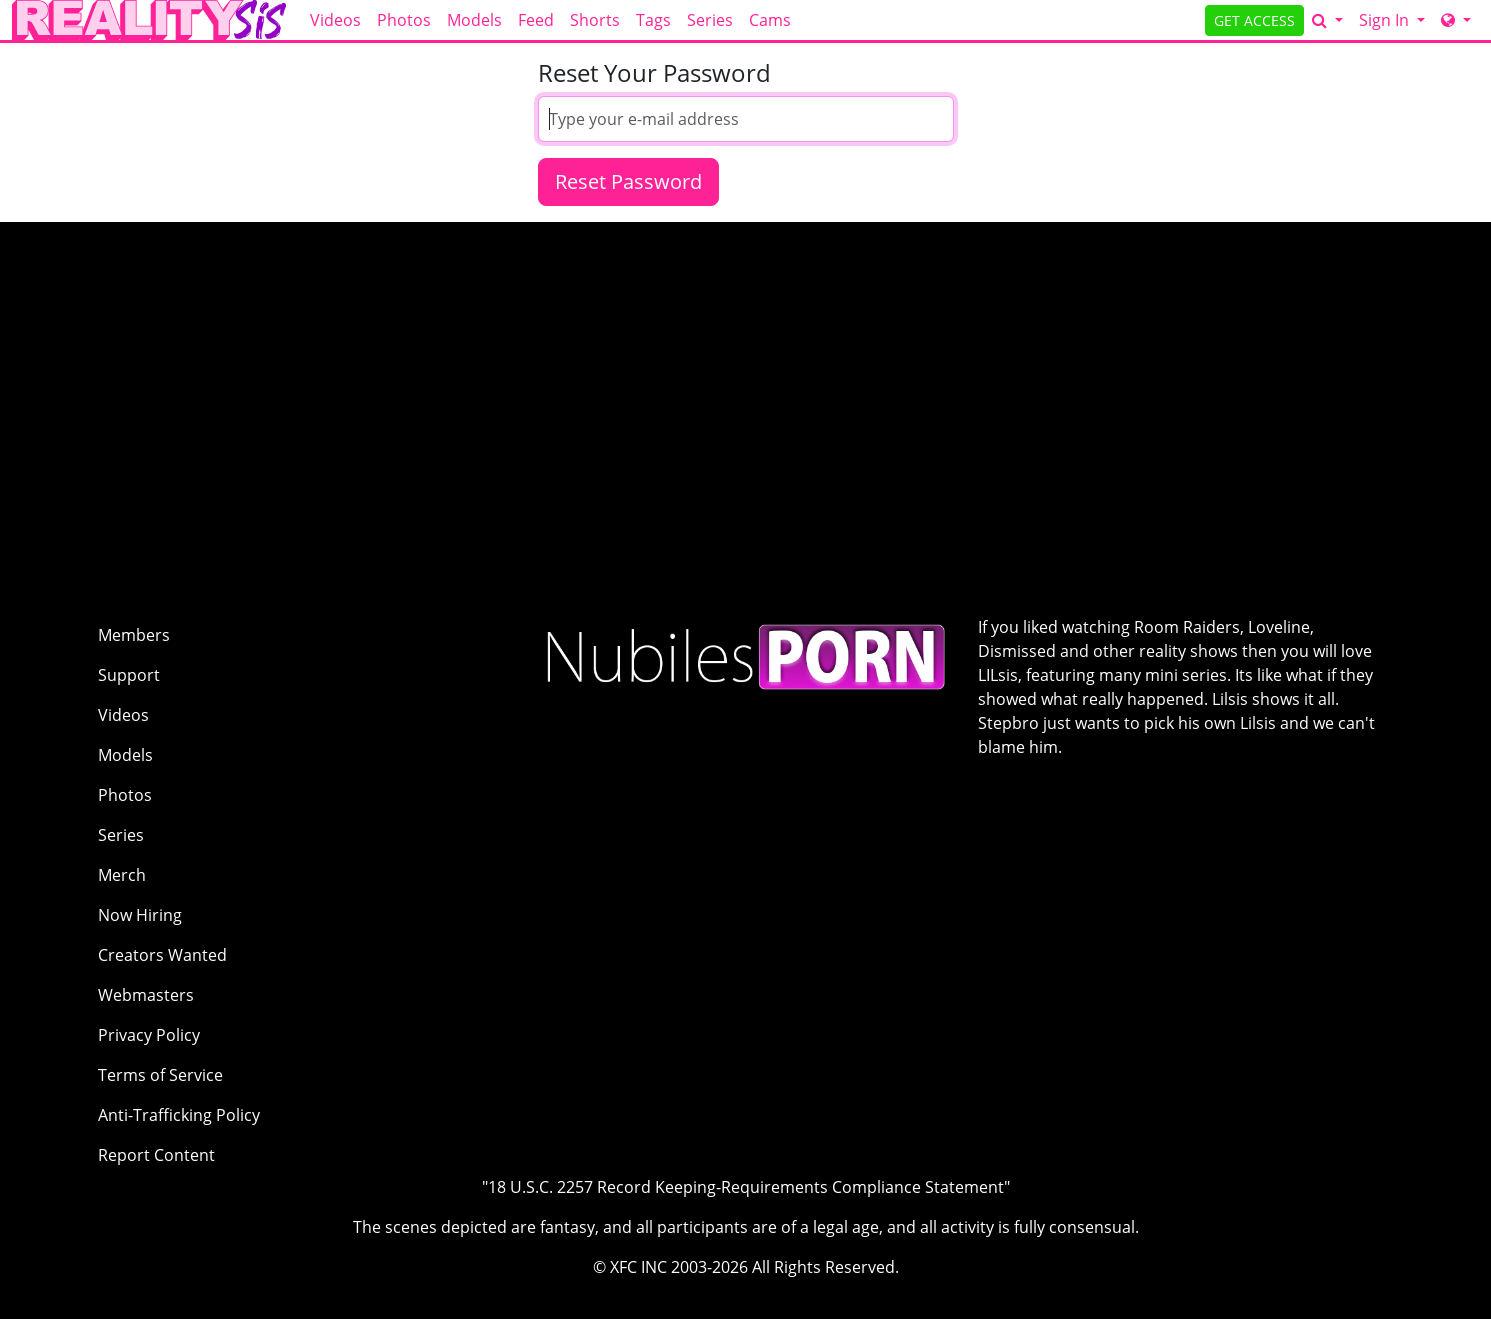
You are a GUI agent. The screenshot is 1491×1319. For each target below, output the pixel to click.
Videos (335, 20)
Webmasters (146, 995)
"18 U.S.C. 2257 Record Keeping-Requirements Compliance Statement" (746, 1187)
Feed (536, 20)
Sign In (1386, 20)
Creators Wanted (162, 955)
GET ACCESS (1254, 20)
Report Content (156, 1155)
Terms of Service (160, 1075)
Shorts (595, 20)
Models (474, 20)
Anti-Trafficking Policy (179, 1115)
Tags (653, 20)
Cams (770, 20)
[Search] (1327, 20)
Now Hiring (140, 915)
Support (129, 675)
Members (134, 635)
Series (710, 20)
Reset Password (628, 181)
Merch (122, 875)
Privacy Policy (149, 1035)
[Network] (1456, 20)
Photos (404, 20)
